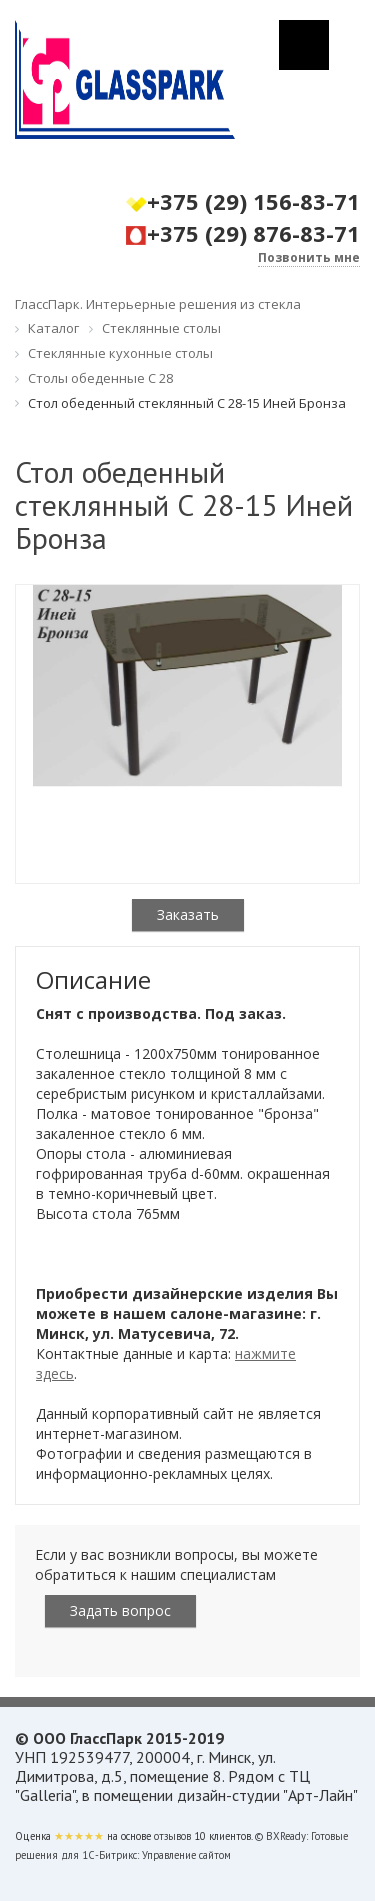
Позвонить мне (309, 257)
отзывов (172, 1836)
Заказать (188, 914)
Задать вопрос (120, 1610)
